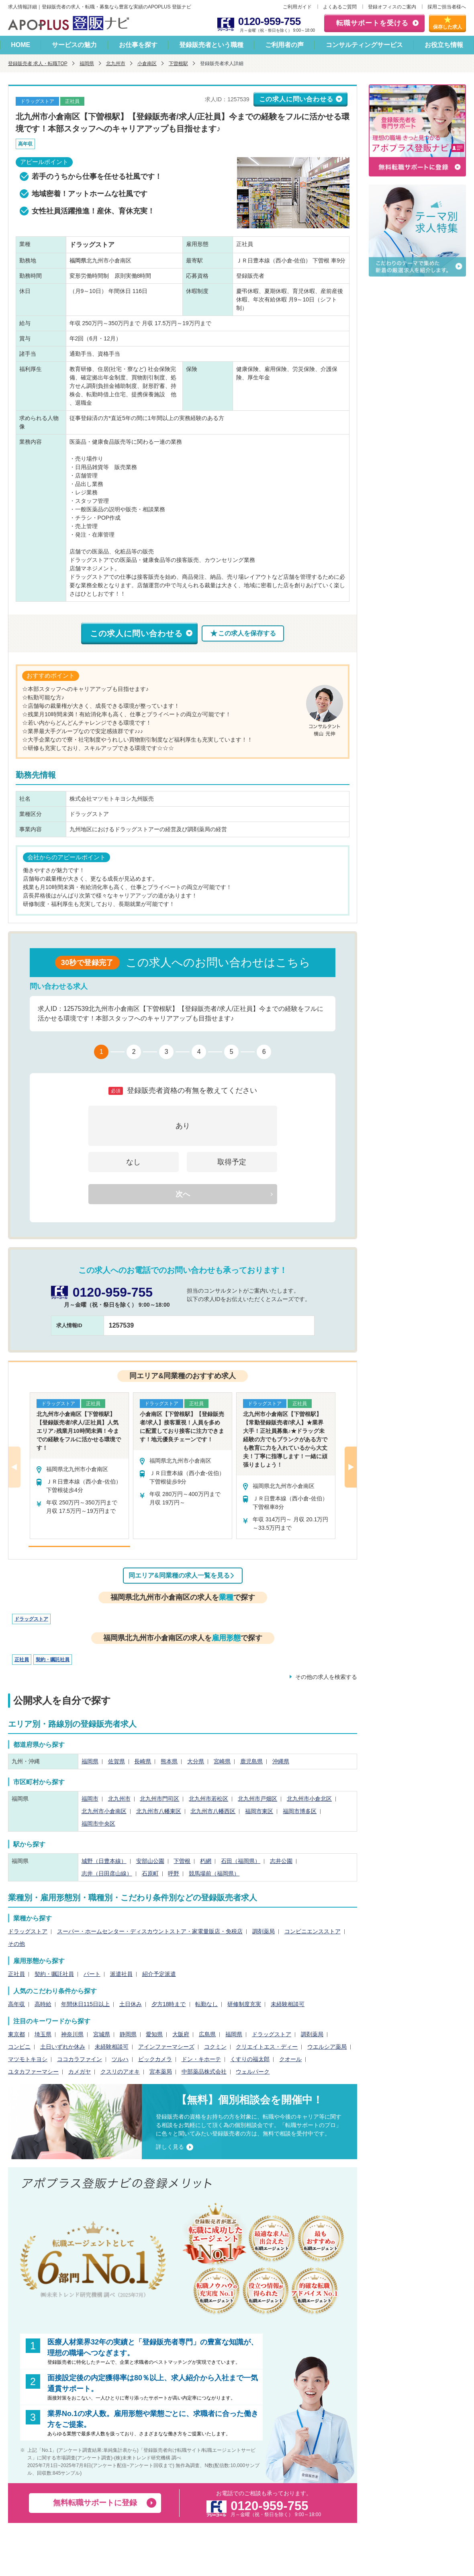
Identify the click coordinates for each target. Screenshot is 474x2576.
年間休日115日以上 (85, 2004)
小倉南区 (147, 63)
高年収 (16, 2004)
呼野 (173, 1873)
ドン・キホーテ (201, 2059)
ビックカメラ (155, 2059)
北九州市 (115, 63)
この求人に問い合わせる (296, 99)
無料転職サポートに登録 (95, 2502)
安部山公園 (150, 1861)
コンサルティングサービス (364, 44)
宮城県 (101, 2034)
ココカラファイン (79, 2059)
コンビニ (19, 2046)
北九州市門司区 (159, 1798)
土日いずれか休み (62, 2046)
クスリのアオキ (120, 2071)
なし (133, 1162)
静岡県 (128, 2034)
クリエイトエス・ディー (267, 2046)
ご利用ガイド (297, 7)
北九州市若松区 (208, 1798)
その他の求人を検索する (326, 1677)
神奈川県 (72, 2034)
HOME (20, 44)
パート (92, 1974)
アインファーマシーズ (166, 2046)
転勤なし (206, 2004)
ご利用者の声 (284, 44)
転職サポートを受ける (372, 23)
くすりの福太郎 (250, 2059)
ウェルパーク (253, 2071)
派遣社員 (121, 1974)
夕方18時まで (168, 2004)
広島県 (207, 2034)
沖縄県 (280, 1761)
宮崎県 (222, 1761)
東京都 (16, 2034)
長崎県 (142, 1761)
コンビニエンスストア (312, 1931)
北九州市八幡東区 (158, 1811)
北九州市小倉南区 (104, 1811)
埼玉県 (43, 2034)
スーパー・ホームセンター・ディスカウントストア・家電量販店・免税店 (150, 1931)
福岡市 (90, 1798)
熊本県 (169, 1761)
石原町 (150, 1873)
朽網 (205, 1861)
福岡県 (87, 63)
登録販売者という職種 (211, 44)
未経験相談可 (287, 2004)
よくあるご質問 (340, 7)
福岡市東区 (259, 1811)
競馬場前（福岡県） (214, 1873)
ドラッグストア (31, 1619)
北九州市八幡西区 (212, 1811)
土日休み (130, 2004)
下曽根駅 (178, 63)
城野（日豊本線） (104, 1861)
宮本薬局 (160, 2071)
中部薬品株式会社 (204, 2071)
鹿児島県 (251, 1761)
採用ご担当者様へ (446, 7)
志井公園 (281, 1861)
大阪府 (180, 2034)
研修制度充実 (244, 2004)
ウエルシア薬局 (327, 2046)
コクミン (215, 2046)
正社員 (21, 1659)
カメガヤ (79, 2071)
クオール (290, 2059)
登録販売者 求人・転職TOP (37, 63)
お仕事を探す (138, 44)
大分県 (195, 1761)
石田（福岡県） (240, 1861)
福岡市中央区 (98, 1823)
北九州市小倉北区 (309, 1798)
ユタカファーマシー (33, 2071)
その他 (16, 1944)
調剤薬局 (263, 1931)
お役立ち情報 (444, 44)
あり (183, 1126)
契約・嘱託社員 (52, 1659)
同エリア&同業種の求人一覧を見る (179, 1575)
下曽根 (182, 1861)
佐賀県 (116, 1761)
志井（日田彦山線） (107, 1873)
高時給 (43, 2004)
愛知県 (154, 2034)
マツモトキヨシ (27, 2059)
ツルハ (120, 2059)
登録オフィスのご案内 (392, 7)
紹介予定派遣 (159, 1974)
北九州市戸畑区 (257, 1798)
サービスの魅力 (74, 44)
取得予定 (231, 1162)
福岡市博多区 (300, 1811)
